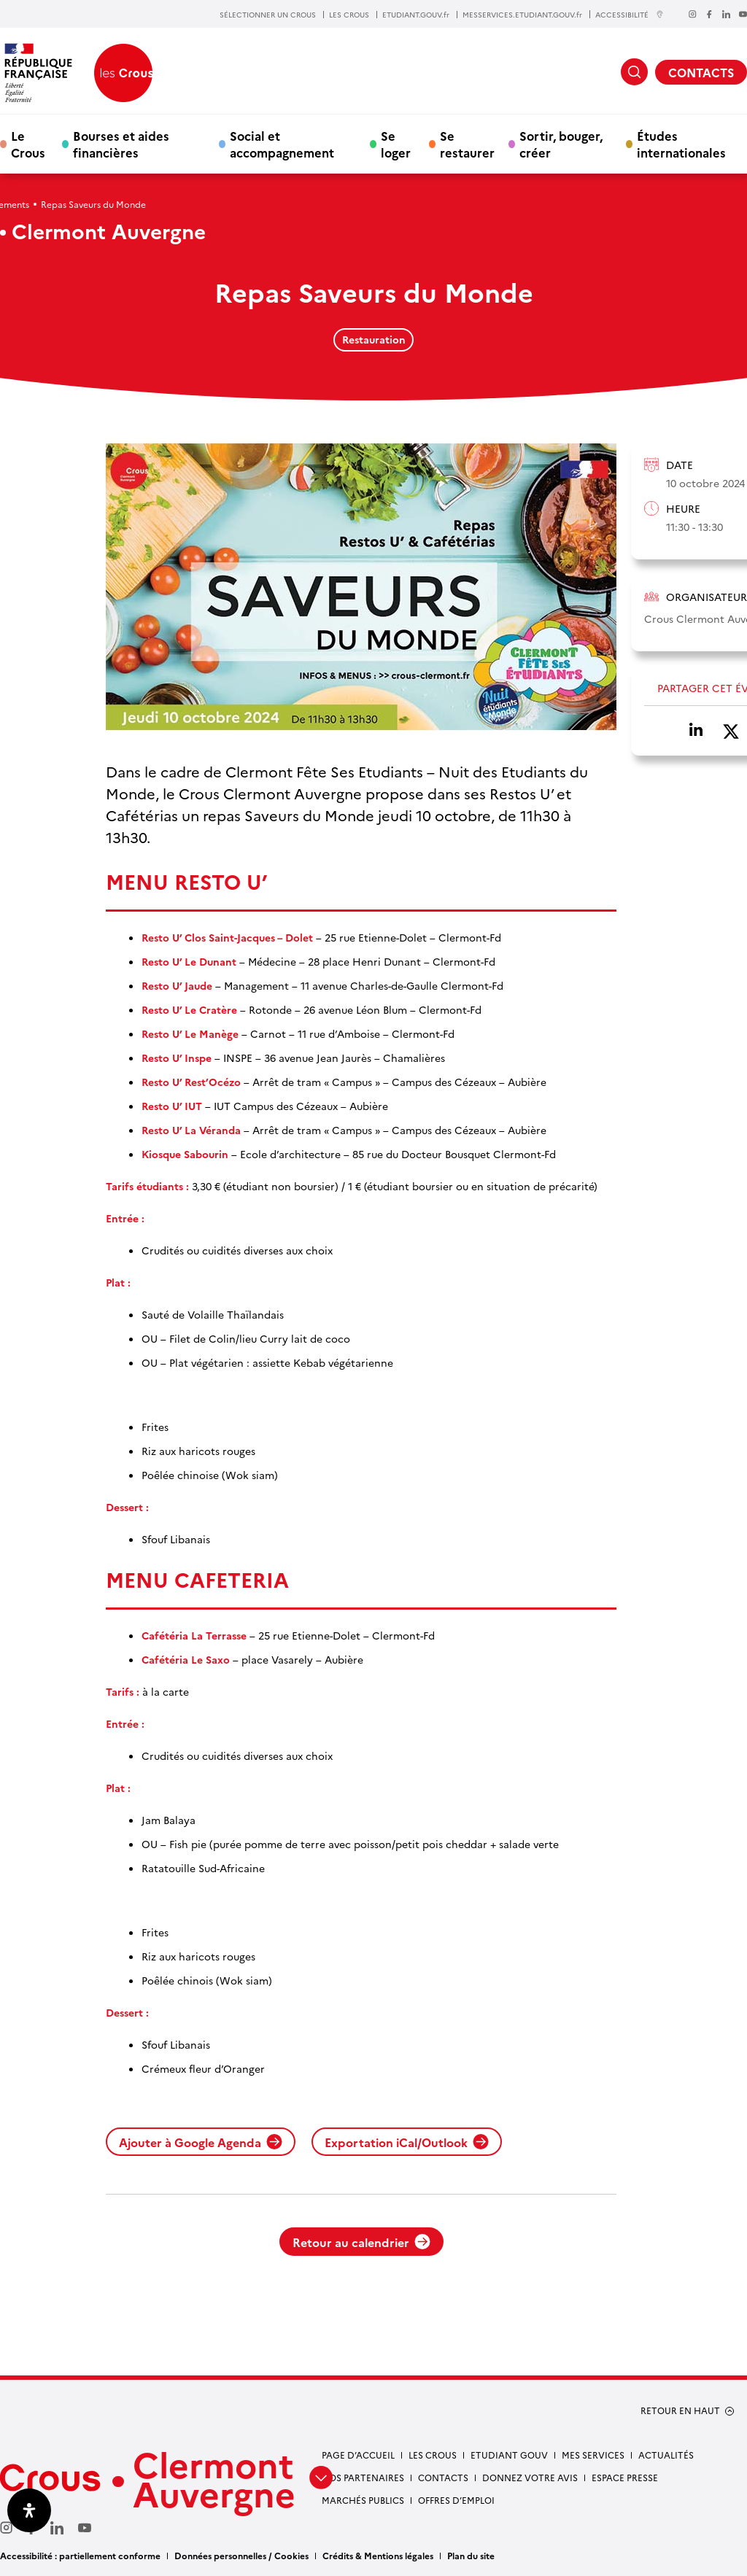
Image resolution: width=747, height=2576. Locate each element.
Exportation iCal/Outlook (407, 2142)
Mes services (593, 2454)
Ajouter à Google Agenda (200, 2142)
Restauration (374, 339)
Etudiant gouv (509, 2454)
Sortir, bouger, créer (561, 143)
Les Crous (433, 2454)
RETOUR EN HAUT (680, 2410)
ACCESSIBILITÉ (629, 14)
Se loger (396, 143)
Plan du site (471, 2555)
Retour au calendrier (361, 2242)
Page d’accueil (358, 2454)
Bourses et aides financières (121, 143)
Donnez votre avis (530, 2477)
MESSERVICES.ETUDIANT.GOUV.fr (522, 14)
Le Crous (28, 143)
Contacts (443, 2477)
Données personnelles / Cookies (241, 2555)
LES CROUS (349, 14)
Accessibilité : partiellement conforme (80, 2555)
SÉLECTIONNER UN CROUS (268, 14)
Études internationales (681, 143)
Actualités (666, 2454)
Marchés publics (363, 2500)
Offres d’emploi (456, 2500)
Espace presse (625, 2477)
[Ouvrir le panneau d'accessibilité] (29, 2510)
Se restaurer (467, 143)
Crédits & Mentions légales (377, 2555)
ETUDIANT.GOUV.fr (415, 14)
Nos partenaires (363, 2477)
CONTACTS (701, 72)
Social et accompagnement (282, 143)
